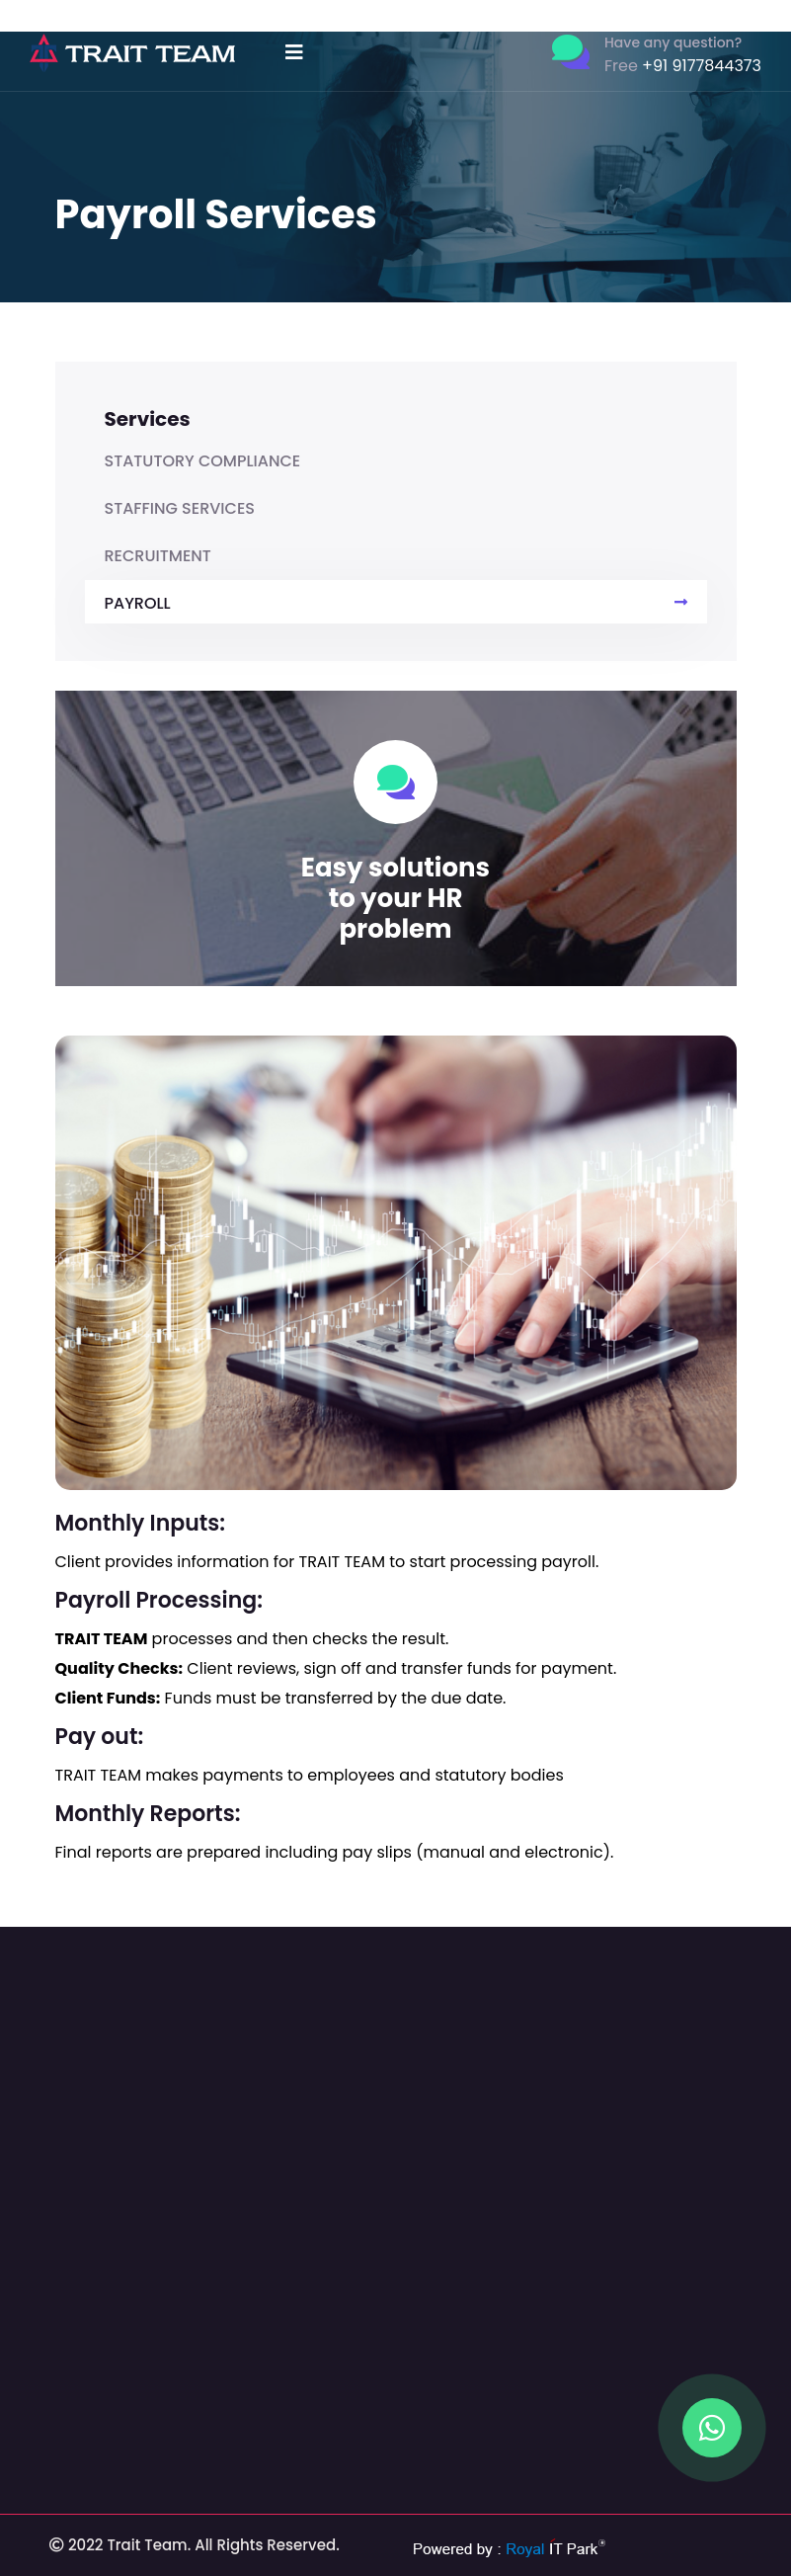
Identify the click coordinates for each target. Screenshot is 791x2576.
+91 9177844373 (682, 65)
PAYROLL (396, 603)
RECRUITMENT (158, 555)
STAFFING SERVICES (180, 508)
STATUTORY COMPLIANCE (203, 461)
